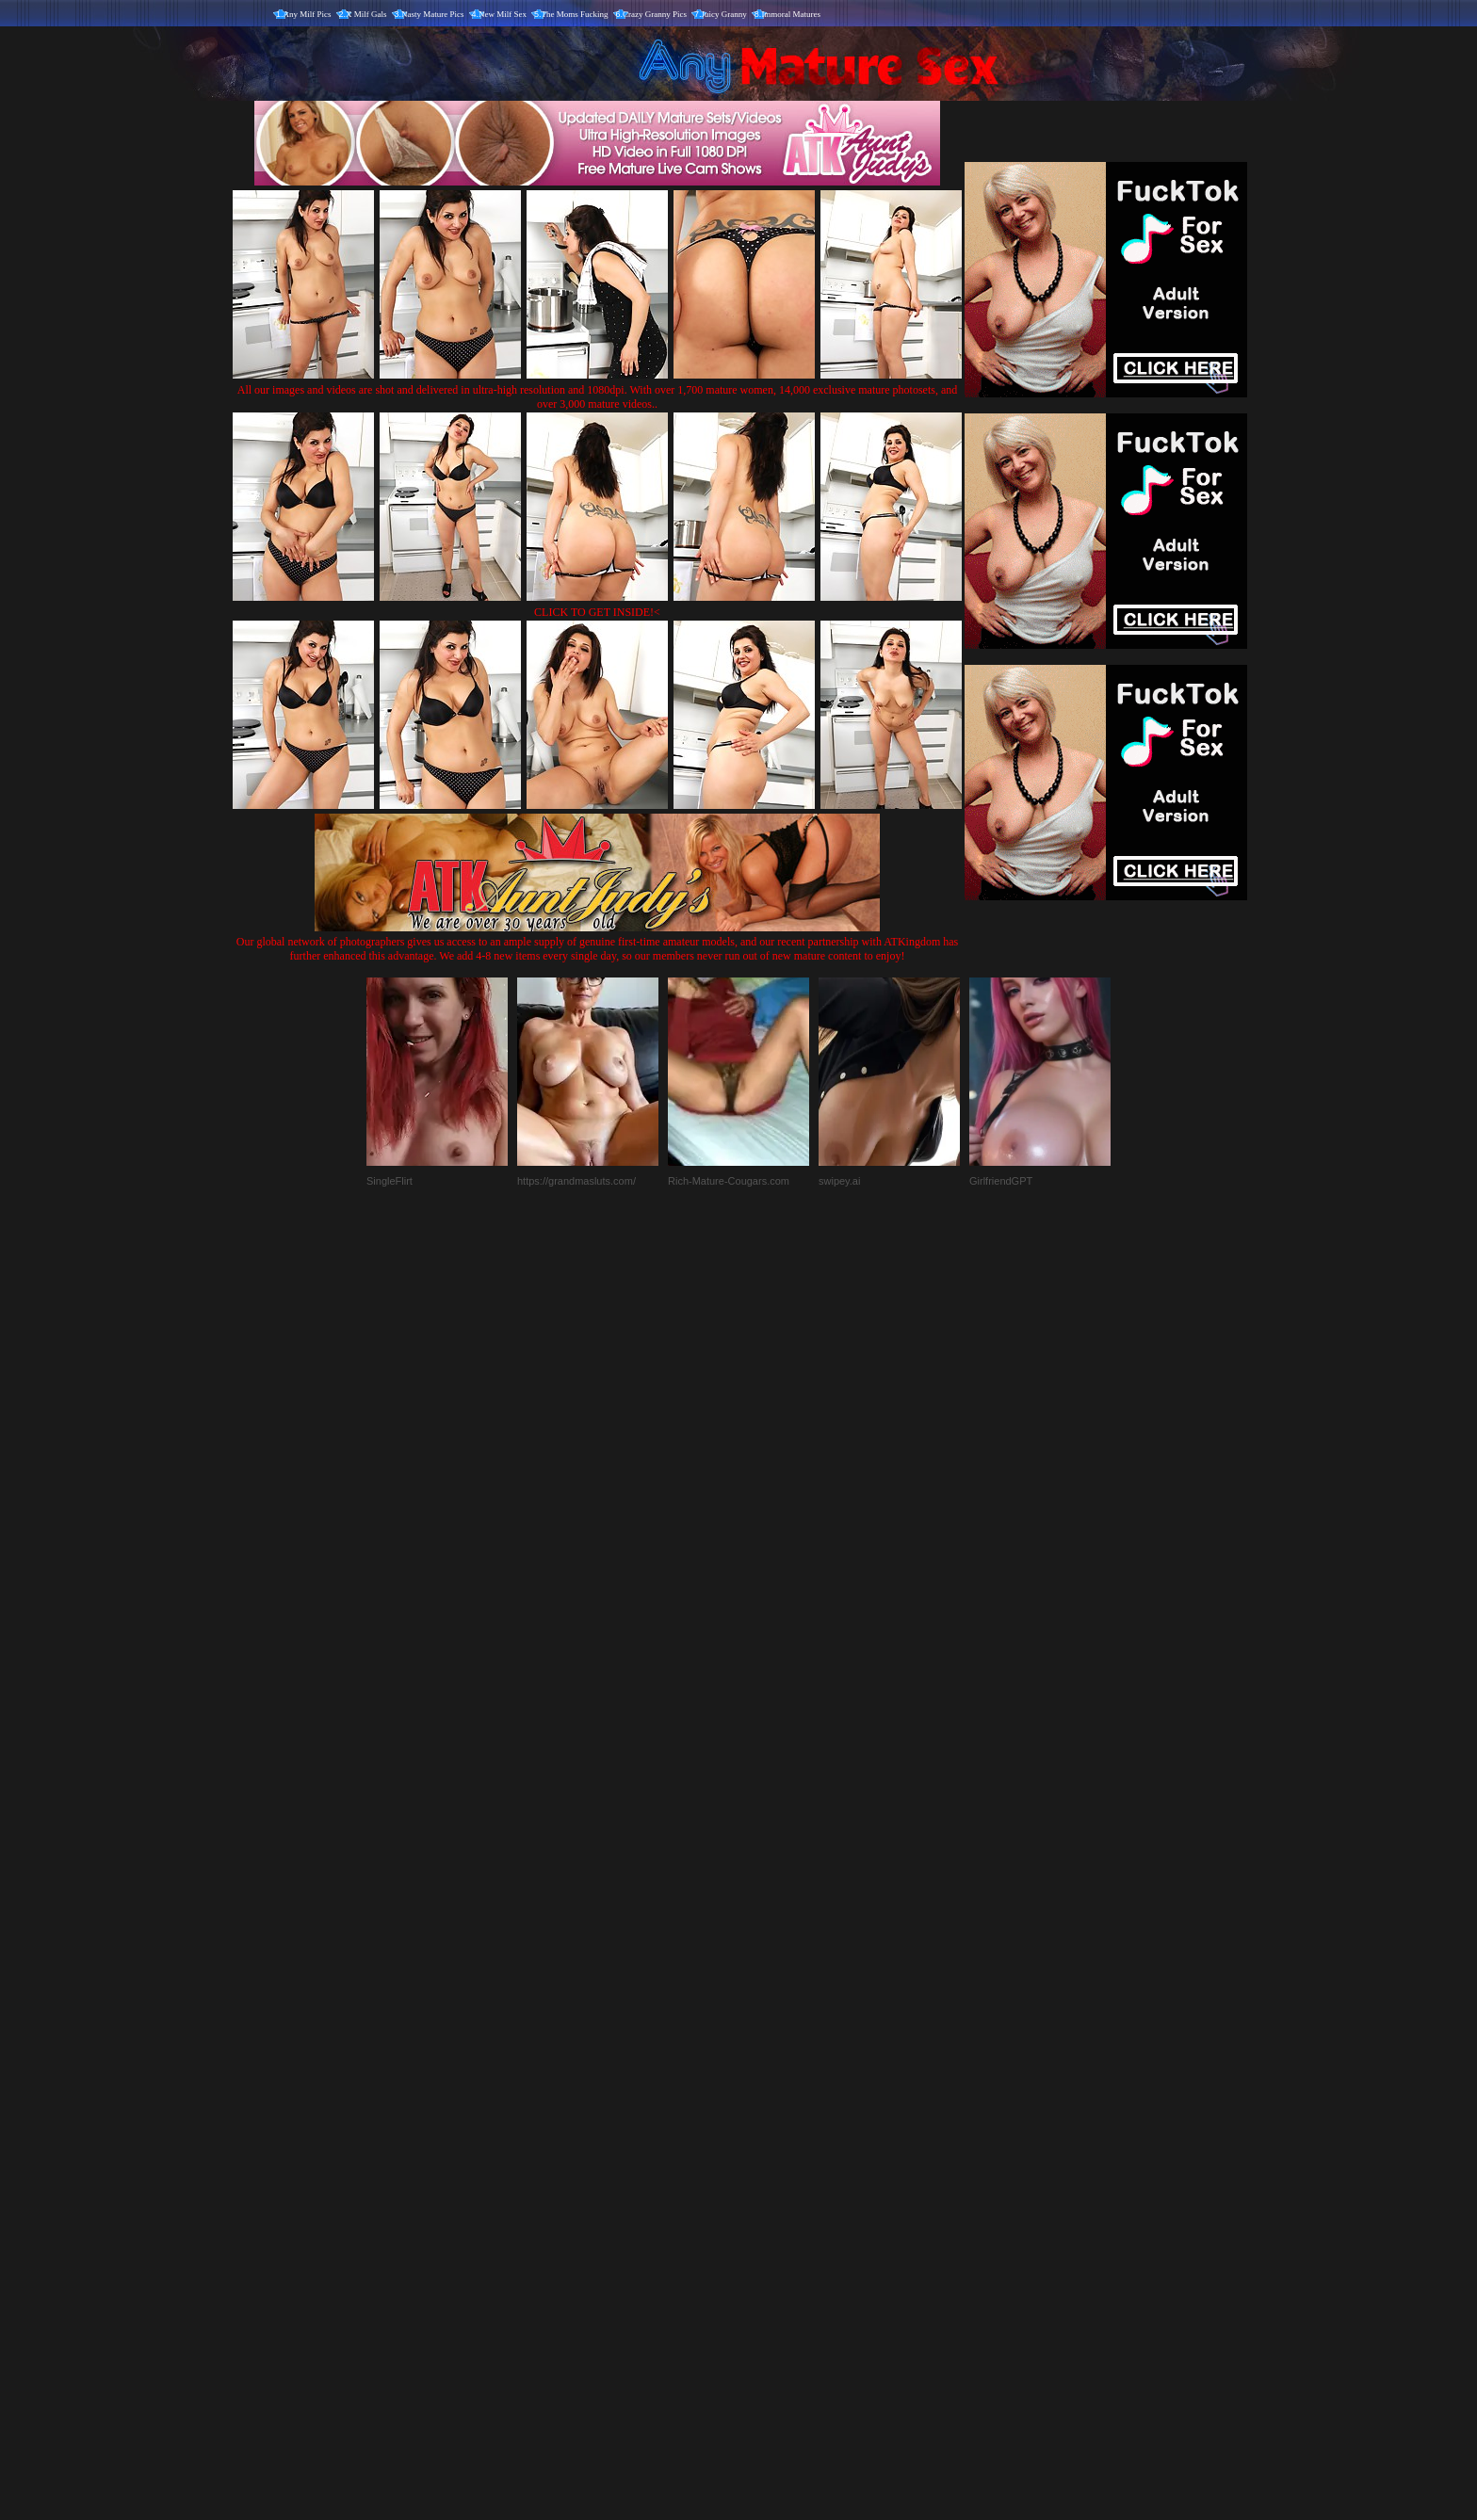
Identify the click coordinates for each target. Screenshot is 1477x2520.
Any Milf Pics (308, 14)
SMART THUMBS (772, 2127)
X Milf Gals (366, 14)
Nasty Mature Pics (432, 14)
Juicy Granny (724, 14)
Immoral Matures (790, 14)
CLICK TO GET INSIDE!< (597, 612)
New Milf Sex (503, 14)
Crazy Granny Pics (655, 14)
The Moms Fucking (575, 14)
